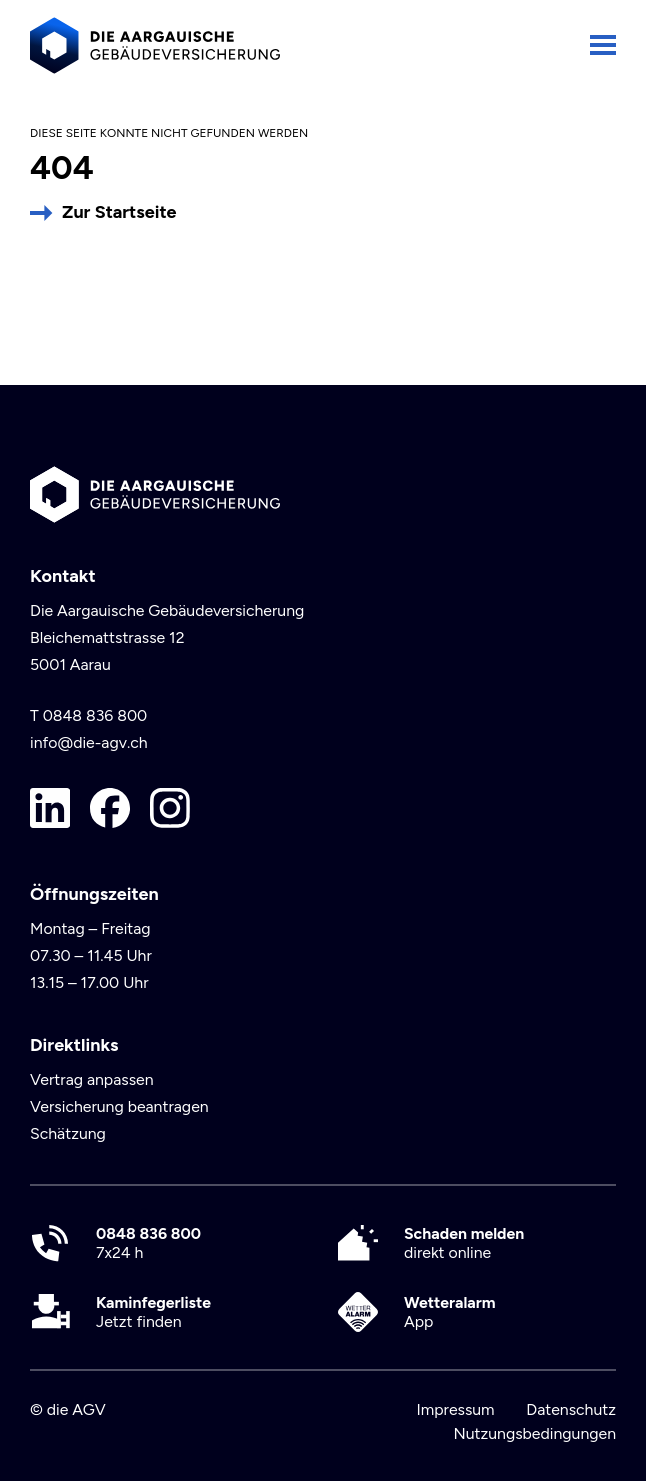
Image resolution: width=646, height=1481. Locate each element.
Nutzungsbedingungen (534, 1433)
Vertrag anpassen (92, 1079)
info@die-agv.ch (89, 742)
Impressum (455, 1409)
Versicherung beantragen (119, 1106)
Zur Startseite (119, 212)
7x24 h (148, 1243)
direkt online (464, 1243)
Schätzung (68, 1133)
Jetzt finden (153, 1312)
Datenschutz (571, 1409)
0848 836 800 (95, 715)
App (450, 1312)
